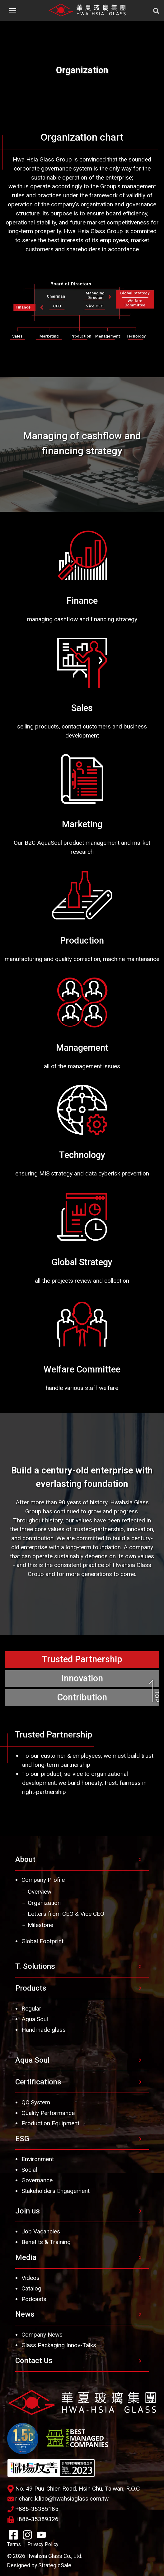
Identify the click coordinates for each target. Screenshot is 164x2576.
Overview (39, 1891)
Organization (44, 1902)
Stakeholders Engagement (55, 2190)
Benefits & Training (46, 2242)
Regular (31, 2008)
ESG (22, 2138)
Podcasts (33, 2299)
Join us (27, 2211)
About (25, 1859)
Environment (37, 2159)
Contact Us (34, 2360)
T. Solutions (35, 1966)
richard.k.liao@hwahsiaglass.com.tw (58, 2498)
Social (29, 2169)
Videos (30, 2277)
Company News (42, 2334)
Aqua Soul (34, 2019)
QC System (35, 2102)
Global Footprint (42, 1941)
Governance (37, 2180)
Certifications (38, 2082)
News (25, 2314)
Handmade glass (43, 2029)
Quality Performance (48, 2113)
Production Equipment (50, 2123)
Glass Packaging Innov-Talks (58, 2345)
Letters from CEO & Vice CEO (66, 1913)
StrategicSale (54, 2565)
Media (25, 2257)
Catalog (31, 2288)
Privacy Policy (43, 2544)
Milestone (40, 1925)
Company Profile (43, 1879)
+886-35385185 (33, 2508)
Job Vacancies (40, 2231)
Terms (14, 2544)
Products (30, 1988)
